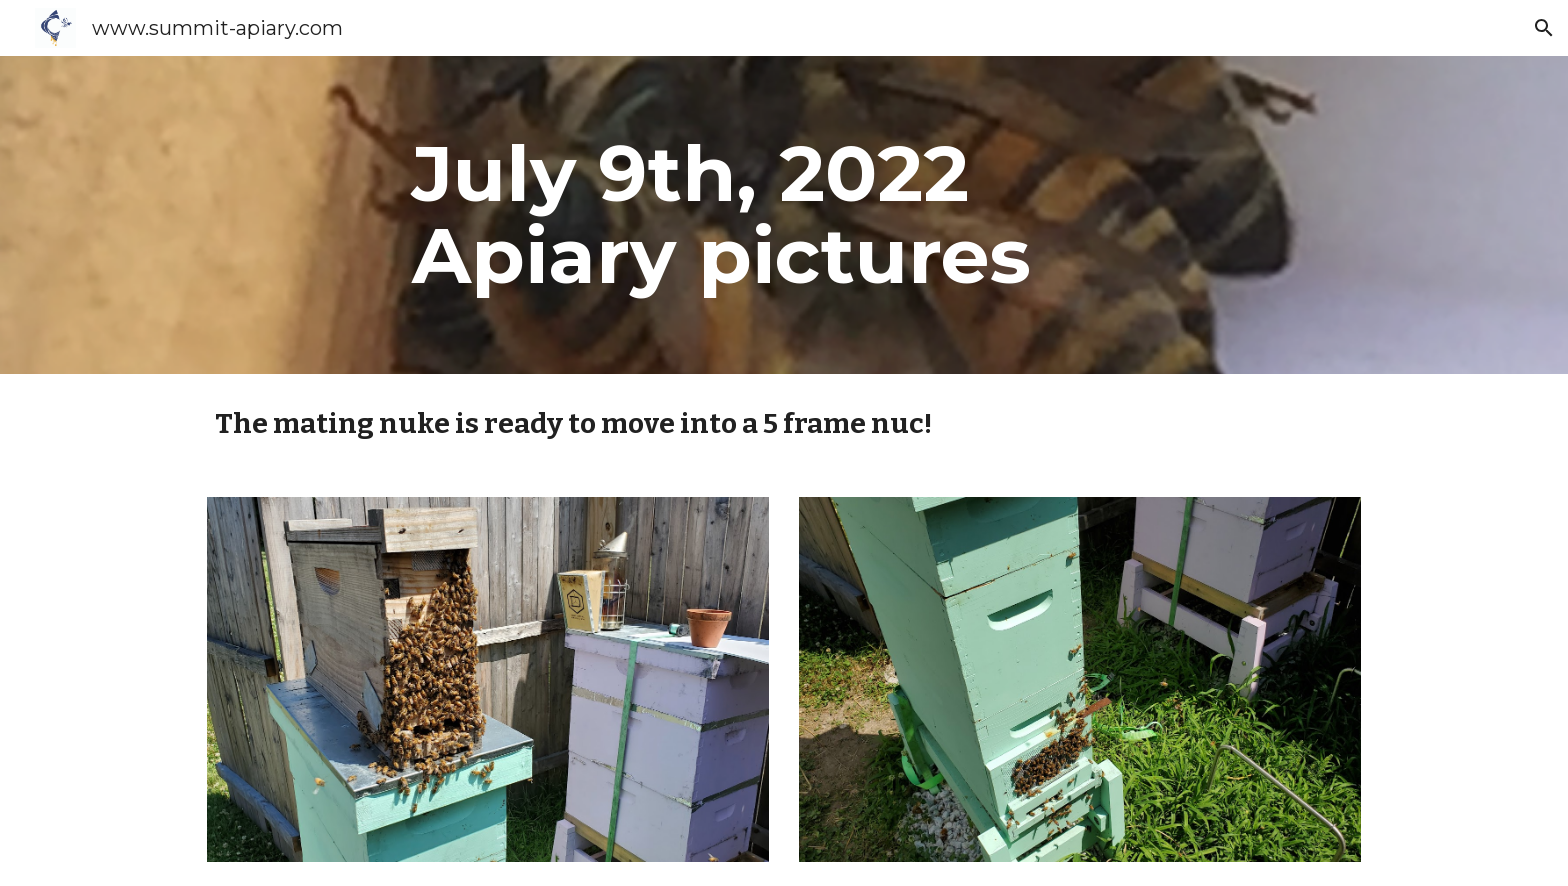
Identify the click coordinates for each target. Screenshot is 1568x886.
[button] (1544, 28)
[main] (833, 215)
